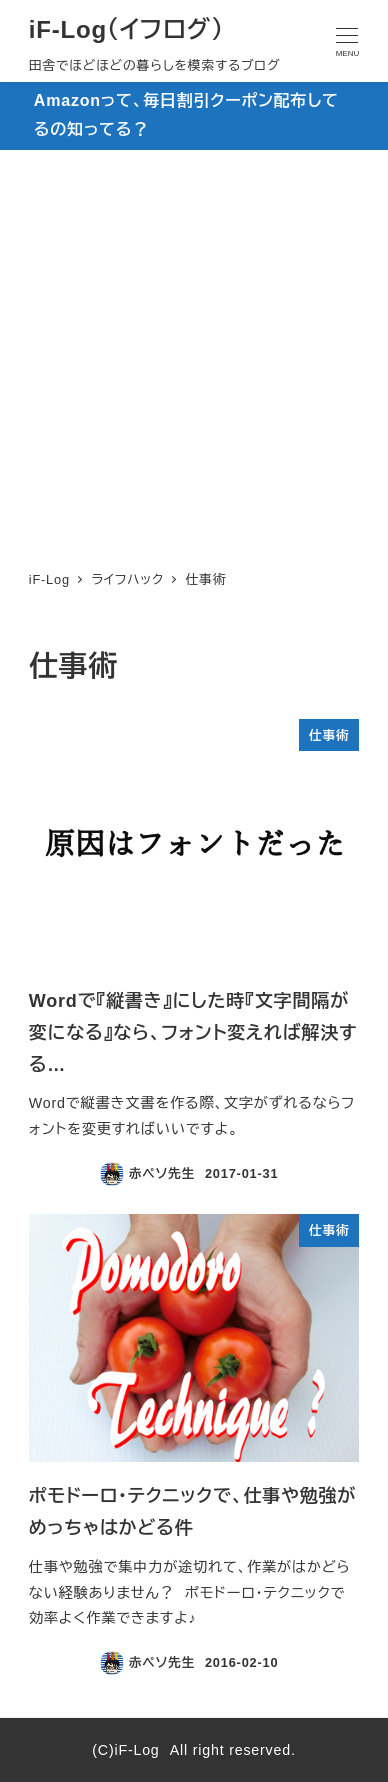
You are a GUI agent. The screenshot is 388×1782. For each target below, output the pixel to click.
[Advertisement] (194, 354)
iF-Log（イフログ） (126, 29)
